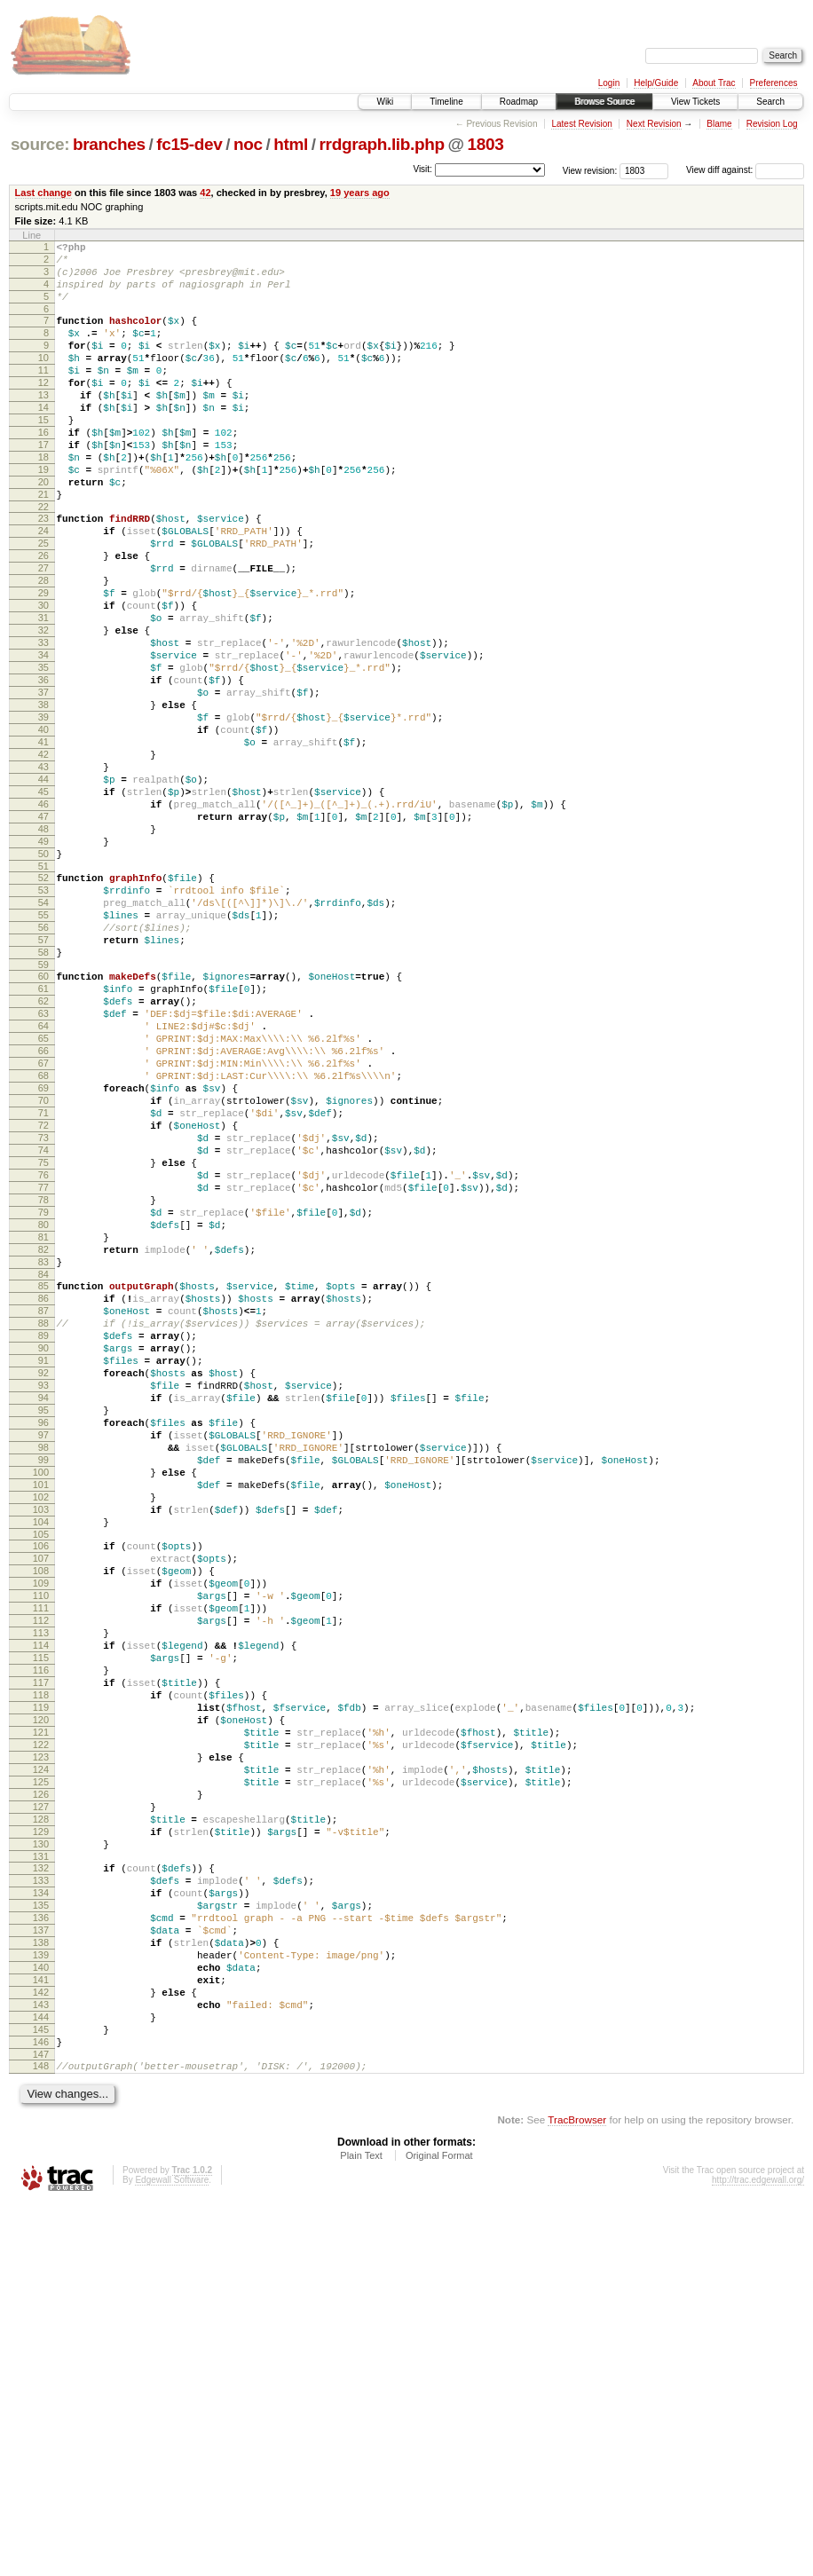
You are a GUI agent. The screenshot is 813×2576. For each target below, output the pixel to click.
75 (43, 1348)
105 (41, 1797)
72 (43, 1303)
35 (43, 752)
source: (40, 144)
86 (43, 1511)
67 (43, 1228)
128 (41, 2141)
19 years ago (360, 192)
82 (43, 1454)
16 (43, 469)
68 (43, 1243)
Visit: (422, 169)
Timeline (446, 101)
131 (41, 2186)
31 (43, 692)
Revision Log (772, 124)
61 (43, 1137)
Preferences (774, 83)
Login (609, 83)
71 (43, 1288)
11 (43, 394)
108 (41, 1839)
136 (41, 2258)
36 (43, 767)
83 (43, 1469)
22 (43, 560)
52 (43, 1005)
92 (43, 1601)
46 (43, 918)
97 (43, 1677)
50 (43, 978)
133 (41, 2213)
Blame (718, 124)
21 (43, 545)
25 (43, 601)
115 (41, 1945)
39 (43, 812)
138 (41, 2288)
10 (43, 379)
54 (43, 1035)
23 (43, 571)
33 (43, 722)
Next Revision (654, 124)
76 (43, 1364)
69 (43, 1258)
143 (41, 2364)
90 (43, 1571)
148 (41, 2435)
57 (43, 1080)
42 (205, 192)
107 (41, 1824)
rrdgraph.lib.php (382, 144)
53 (43, 1020)
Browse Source (604, 101)
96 (43, 1662)
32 (43, 707)
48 (43, 948)
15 (43, 454)
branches (109, 144)
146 (41, 2409)
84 (43, 1484)
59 (43, 1111)
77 (43, 1379)
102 (41, 1752)
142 (41, 2349)
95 (43, 1647)
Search (770, 101)
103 (41, 1767)
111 (41, 1884)
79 (43, 1409)
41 (43, 843)
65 (43, 1198)
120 (41, 2020)
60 (43, 1122)
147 (41, 2424)
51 (43, 994)
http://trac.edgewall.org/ (758, 2552)
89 (43, 1556)
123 (41, 2065)
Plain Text (361, 2528)
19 (43, 514)
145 (41, 2394)
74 (43, 1333)
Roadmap (519, 101)
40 (43, 828)
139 (41, 2303)
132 (41, 2198)
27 (43, 631)
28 (43, 647)
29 (43, 662)
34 (43, 737)
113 (41, 1915)
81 (43, 1439)
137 (41, 2273)
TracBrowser (577, 2492)
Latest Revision (581, 124)
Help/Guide (656, 83)
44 (43, 888)
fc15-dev (189, 144)
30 (43, 677)
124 (41, 2081)
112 (41, 1900)
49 (43, 963)
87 (43, 1526)
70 (43, 1273)
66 (43, 1213)
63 (43, 1167)
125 (41, 2096)
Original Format (439, 2528)
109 (41, 1854)
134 (41, 2228)
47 (43, 933)
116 (41, 1960)
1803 (486, 144)
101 (41, 1737)
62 (43, 1152)
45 (43, 903)
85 (43, 1496)
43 (43, 873)
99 (43, 1707)
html (290, 144)
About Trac (713, 83)
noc (248, 144)
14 (43, 439)
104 (41, 1782)
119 (41, 2005)
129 (41, 2156)
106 (41, 1809)
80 (43, 1424)
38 (43, 797)
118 (41, 1990)
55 (43, 1050)
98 (43, 1692)
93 (43, 1616)
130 (41, 2171)
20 (43, 529)
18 (43, 499)
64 (43, 1183)
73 (43, 1318)
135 (41, 2243)
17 (43, 484)
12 (43, 409)
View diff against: (745, 170)
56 (43, 1065)
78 (43, 1394)
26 (43, 616)
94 (43, 1632)
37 (43, 782)
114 (41, 1930)
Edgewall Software (172, 2552)
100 (41, 1722)
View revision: (590, 170)
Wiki (384, 101)
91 (43, 1586)
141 (41, 2333)
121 (41, 2035)
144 (41, 2379)
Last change (43, 192)
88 (43, 1541)
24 (43, 586)
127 (41, 2126)
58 (43, 1096)
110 (41, 1869)
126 (41, 2111)
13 (43, 424)
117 (41, 1975)
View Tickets (695, 101)
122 (41, 2050)
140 (41, 2318)
